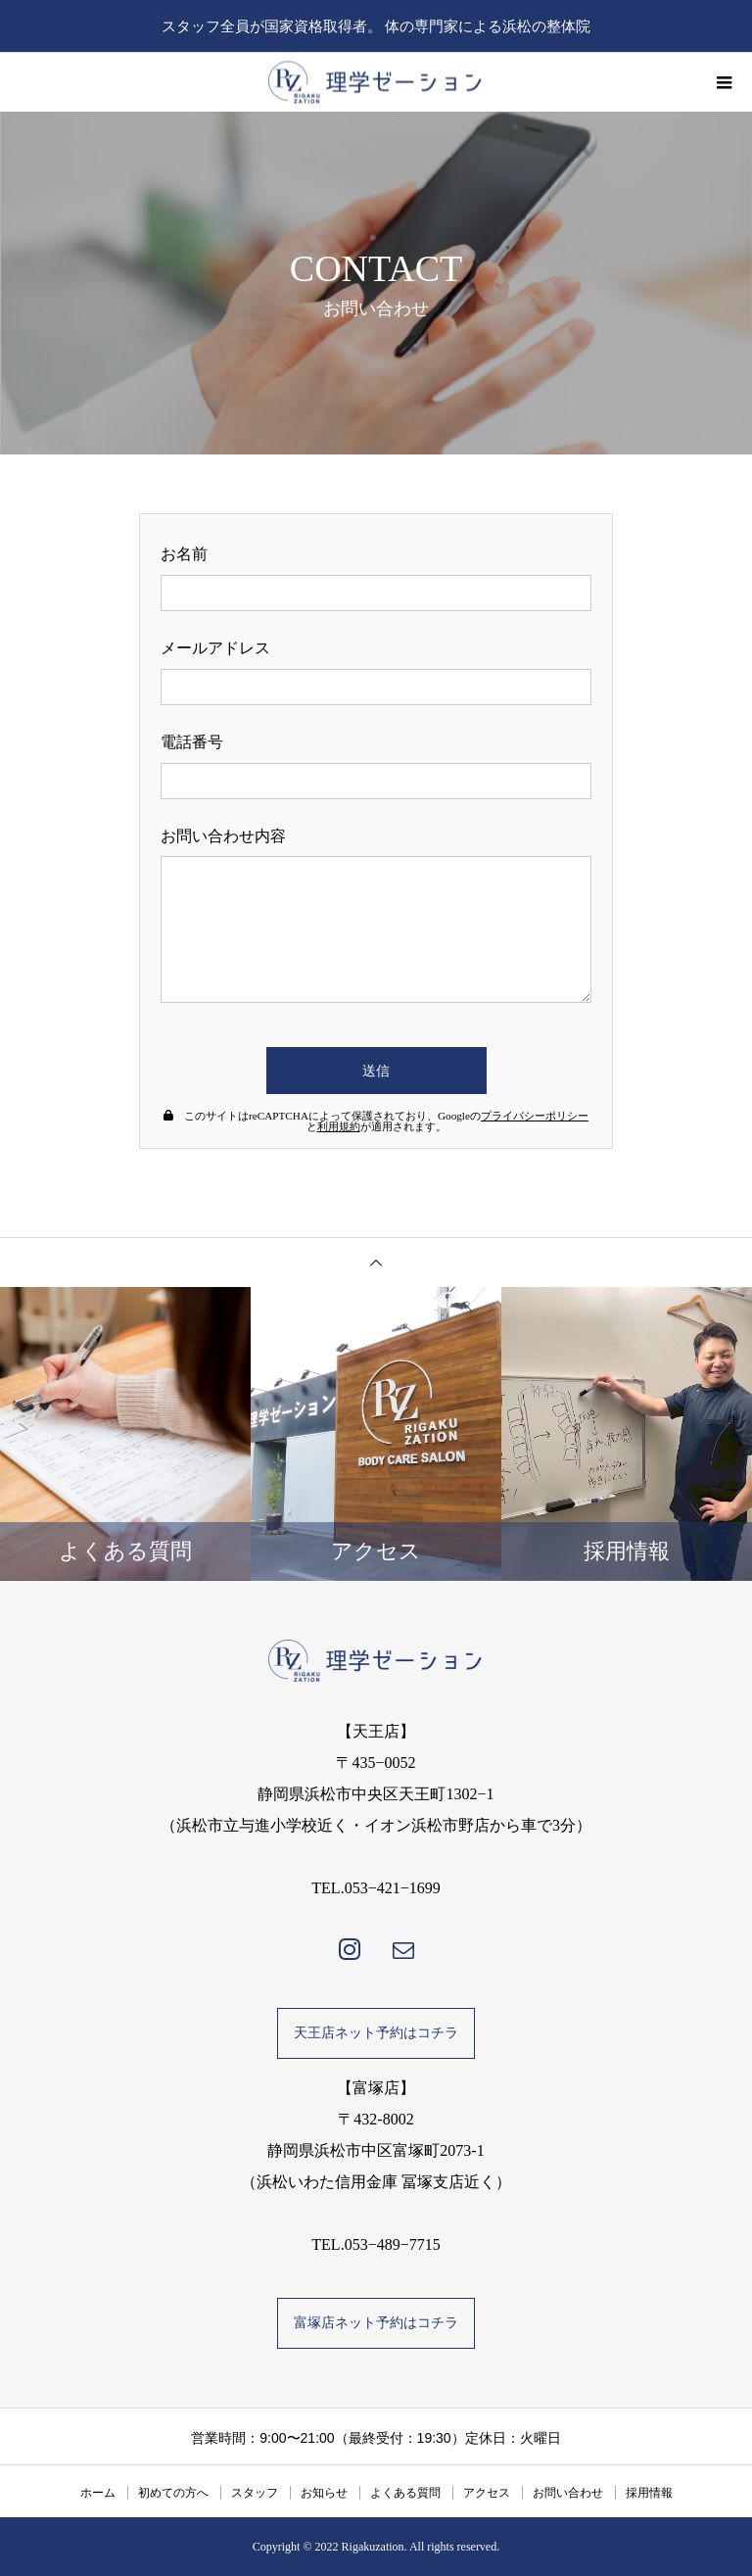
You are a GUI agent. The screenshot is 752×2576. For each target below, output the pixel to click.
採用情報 (649, 2493)
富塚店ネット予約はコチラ (376, 2322)
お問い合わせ (568, 2493)
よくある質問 (405, 2493)
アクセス (486, 2493)
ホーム (98, 2493)
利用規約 (338, 1126)
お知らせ (324, 2493)
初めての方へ (173, 2493)
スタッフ (254, 2493)
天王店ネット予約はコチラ (376, 2033)
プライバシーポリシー (534, 1115)
